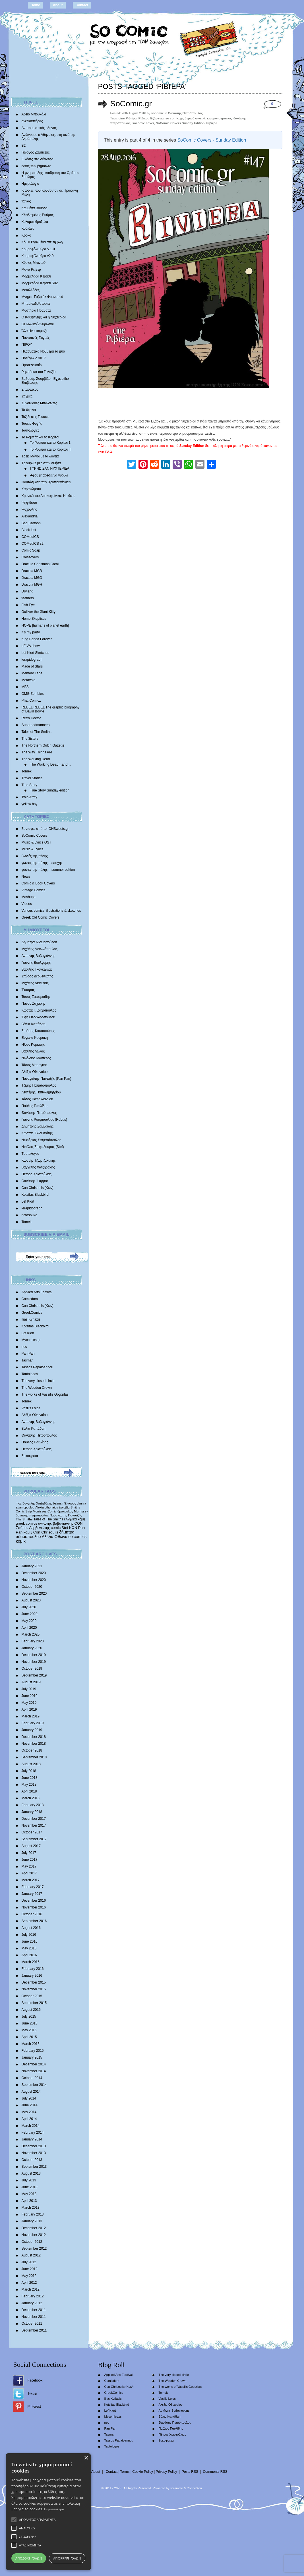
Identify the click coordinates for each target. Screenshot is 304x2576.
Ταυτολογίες (31, 430)
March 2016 (31, 1962)
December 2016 (34, 1901)
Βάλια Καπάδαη (34, 1024)
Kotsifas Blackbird (35, 1195)
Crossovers (30, 557)
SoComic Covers (34, 836)
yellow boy (30, 804)
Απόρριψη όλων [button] (67, 2558)
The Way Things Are (37, 752)
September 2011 (34, 2330)
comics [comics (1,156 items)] (80, 1536)
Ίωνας (26, 201)
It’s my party (31, 632)
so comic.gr (174, 118)
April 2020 (29, 1628)
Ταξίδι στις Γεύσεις (35, 417)
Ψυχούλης (29, 509)
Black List (29, 530)
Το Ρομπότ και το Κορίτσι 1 (50, 443)
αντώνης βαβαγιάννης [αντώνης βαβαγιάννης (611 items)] (55, 1523)
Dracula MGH (32, 585)
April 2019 (29, 1709)
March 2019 (31, 1716)
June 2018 (30, 1778)
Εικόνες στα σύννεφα (37, 159)
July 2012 (29, 2262)
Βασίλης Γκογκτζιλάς (37, 969)
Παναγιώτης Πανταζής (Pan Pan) (46, 1079)
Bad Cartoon (31, 523)
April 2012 (29, 2283)
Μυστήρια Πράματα (36, 310)
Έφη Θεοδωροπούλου (38, 1017)
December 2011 (34, 2310)
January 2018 (32, 1812)
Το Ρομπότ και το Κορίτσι (40, 437)
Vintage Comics (34, 890)
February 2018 (33, 1805)
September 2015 (34, 2003)
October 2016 (32, 1914)
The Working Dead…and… (50, 764)
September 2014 (34, 2085)
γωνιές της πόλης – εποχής (42, 863)
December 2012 (34, 2228)
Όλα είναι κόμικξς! (35, 331)
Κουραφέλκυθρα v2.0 (38, 256)
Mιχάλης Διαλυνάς (35, 983)
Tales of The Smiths (36, 732)
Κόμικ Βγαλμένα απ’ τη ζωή (42, 242)
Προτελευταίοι (32, 365)
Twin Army (29, 797)
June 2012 (30, 2269)
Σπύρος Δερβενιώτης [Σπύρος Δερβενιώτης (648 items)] (33, 1528)
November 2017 (34, 1825)
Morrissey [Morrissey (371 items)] (81, 1511)
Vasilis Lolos (31, 1408)
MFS (25, 687)
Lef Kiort (28, 1201)
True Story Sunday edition (49, 790)
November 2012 (34, 2235)
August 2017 (31, 1846)
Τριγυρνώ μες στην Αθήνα (41, 463)
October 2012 (32, 2242)
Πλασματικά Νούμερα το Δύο (43, 351)
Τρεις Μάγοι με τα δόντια (40, 456)
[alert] (48, 2511)
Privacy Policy (166, 2472)
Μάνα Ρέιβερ (31, 270)
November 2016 (34, 1907)
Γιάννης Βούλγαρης (36, 963)
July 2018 (29, 1771)
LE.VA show (31, 646)
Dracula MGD (32, 578)
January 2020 (32, 1648)
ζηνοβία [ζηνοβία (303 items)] (64, 1507)
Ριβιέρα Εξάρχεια (151, 118)
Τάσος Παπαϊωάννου (37, 1099)
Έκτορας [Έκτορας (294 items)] (70, 1503)
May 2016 (29, 1948)
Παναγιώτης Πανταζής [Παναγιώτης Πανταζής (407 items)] (65, 1515)
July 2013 (29, 2180)
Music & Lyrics (33, 849)
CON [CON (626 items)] (79, 1523)
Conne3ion (194, 2488)
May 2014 (29, 2112)
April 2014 (29, 2119)
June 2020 (30, 1614)
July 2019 (29, 1689)
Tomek (27, 771)
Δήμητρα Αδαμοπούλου (39, 942)
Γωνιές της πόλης (35, 856)
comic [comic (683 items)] (56, 1528)
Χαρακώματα (31, 489)
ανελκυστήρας (32, 121)
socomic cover (143, 123)
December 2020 (34, 1573)
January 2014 (32, 2139)
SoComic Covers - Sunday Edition (211, 140)
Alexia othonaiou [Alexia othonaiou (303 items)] (46, 1507)
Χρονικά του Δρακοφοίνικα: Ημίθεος (48, 496)
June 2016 (30, 1941)
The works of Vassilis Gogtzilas (45, 1394)
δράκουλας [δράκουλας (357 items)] (65, 1511)
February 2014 (33, 2132)
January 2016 (32, 1976)
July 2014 (29, 2098)
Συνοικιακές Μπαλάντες (39, 403)
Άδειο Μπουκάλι (34, 114)
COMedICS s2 (33, 544)
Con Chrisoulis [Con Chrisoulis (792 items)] (45, 1532)
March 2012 (31, 2289)
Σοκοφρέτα (30, 1456)
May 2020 (29, 1621)
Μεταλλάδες (31, 290)
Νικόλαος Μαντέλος (36, 1058)
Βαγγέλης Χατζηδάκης (38, 1167)
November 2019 (34, 1662)
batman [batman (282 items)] (58, 1503)
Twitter (33, 2393)
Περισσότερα (54, 2509)
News (26, 876)
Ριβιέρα (212, 123)
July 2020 (29, 1607)
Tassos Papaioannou (37, 1367)
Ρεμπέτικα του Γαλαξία (39, 372)
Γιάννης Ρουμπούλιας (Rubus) (44, 1120)
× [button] (86, 2458)
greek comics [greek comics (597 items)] (26, 1523)
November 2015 (34, 1989)
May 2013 (29, 2194)
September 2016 (34, 1921)
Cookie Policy (142, 2472)
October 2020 (32, 1587)
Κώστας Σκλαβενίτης (37, 1133)
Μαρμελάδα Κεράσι (36, 276)
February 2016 (33, 1969)
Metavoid (29, 680)
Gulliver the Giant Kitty (38, 612)
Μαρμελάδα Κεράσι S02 (40, 283)
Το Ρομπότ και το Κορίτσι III (51, 449)
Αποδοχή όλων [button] (28, 2558)
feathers (28, 598)
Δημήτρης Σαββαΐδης (38, 1126)
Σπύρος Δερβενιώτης (37, 976)
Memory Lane (32, 673)
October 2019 (32, 1669)
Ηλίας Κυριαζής (33, 1044)
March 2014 (31, 2126)
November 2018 (34, 1744)
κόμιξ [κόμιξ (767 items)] (28, 1532)
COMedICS (30, 537)
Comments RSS (215, 2472)
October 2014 (32, 2078)
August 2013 (31, 2173)
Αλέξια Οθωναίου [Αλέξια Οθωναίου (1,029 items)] (57, 1536)
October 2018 (32, 1750)
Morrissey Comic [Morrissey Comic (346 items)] (45, 1511)
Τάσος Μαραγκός (34, 1065)
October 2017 (32, 1832)
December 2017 (34, 1819)
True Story (30, 785)
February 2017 (33, 1887)
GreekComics (32, 1313)
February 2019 (33, 1723)
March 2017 (31, 1880)
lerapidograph (32, 660)
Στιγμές (27, 396)
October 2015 (32, 1996)
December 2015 (34, 1982)
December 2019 (34, 1655)
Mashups (29, 897)
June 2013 (30, 2187)
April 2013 (29, 2201)
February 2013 (33, 2214)
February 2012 (33, 2296)
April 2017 (29, 1873)
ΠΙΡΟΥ (27, 345)
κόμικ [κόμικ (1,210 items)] (21, 1541)
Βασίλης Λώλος (33, 1051)
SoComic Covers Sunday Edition (180, 123)
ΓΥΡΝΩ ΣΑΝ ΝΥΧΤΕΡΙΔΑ (49, 469)
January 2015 (32, 2057)
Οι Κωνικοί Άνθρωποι (38, 324)
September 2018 (34, 1757)
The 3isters (30, 739)
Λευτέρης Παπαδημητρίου (41, 1092)
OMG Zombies (33, 694)
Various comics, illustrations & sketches (51, 911)
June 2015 (30, 2023)
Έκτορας (28, 990)
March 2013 (31, 2208)
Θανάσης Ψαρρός (35, 1181)
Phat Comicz (31, 700)
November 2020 (34, 1580)
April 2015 (29, 2037)
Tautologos (30, 1374)
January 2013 (32, 2221)
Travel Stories (32, 778)
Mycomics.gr (31, 1340)
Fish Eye (28, 605)
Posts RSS (190, 2472)
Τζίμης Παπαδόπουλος (39, 1085)
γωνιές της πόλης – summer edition (48, 870)
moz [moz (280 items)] (19, 1503)
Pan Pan (28, 1354)
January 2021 (32, 1566)
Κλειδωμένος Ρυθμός (38, 215)
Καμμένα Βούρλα (34, 208)
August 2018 (31, 1764)
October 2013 (32, 2160)
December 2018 (34, 1737)
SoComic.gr (131, 103)
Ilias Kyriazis (31, 1319)
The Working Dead (36, 759)
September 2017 (34, 1839)
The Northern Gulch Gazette (43, 745)
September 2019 (34, 1675)
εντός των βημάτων (36, 166)
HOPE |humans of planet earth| (45, 625)
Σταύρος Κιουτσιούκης (38, 1031)
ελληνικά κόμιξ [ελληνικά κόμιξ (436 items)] (74, 1519)
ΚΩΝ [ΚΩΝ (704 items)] (73, 1528)
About (58, 5)
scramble (176, 2488)
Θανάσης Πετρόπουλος (39, 1113)
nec (24, 1347)
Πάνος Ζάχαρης (34, 1004)
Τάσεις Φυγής (32, 424)
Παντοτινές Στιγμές (36, 338)
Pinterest (34, 2407)
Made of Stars (32, 666)
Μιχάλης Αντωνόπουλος (40, 949)
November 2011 (34, 2317)
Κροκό (26, 235)
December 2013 (34, 2146)
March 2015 (31, 2044)
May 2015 (29, 2030)
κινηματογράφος (219, 118)
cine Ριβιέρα (128, 118)
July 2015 (29, 2016)
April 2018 (29, 1791)
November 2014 (34, 2071)
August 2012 (31, 2255)
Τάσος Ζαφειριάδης (36, 997)
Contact (82, 5)
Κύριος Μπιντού (34, 263)
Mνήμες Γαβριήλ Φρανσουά (42, 297)
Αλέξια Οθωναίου (35, 1072)
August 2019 (31, 1682)
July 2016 (29, 1935)
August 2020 (31, 1600)
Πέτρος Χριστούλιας (36, 1174)
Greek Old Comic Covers (40, 917)
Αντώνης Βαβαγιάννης (38, 956)
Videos (27, 904)
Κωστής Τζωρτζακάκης (39, 1160)
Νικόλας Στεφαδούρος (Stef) (43, 1147)
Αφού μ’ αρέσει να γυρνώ (49, 475)
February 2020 (33, 1641)
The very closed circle (38, 1381)
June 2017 (30, 1860)
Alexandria (30, 516)
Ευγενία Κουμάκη (35, 1038)
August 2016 (31, 1928)
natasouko (29, 1215)
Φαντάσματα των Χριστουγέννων (46, 482)
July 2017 (29, 1853)
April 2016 (29, 1955)
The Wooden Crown (37, 1388)
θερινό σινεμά (195, 118)
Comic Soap (31, 550)
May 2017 (29, 1866)
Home (35, 5)
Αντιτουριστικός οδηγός (39, 128)
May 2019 (29, 1703)
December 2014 (34, 2064)
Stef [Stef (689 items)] (64, 1528)
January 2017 (32, 1894)
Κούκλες (28, 229)
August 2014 (31, 2092)
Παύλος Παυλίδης (35, 1106)
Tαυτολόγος (31, 1154)
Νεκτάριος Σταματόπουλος (41, 1140)
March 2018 (31, 1798)
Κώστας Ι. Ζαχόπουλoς (39, 1010)
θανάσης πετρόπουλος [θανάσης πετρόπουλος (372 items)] (32, 1515)
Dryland (27, 591)
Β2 (24, 146)
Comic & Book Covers (38, 883)
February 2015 (33, 2051)
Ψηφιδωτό (29, 503)
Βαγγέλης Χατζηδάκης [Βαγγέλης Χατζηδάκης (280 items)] (37, 1503)
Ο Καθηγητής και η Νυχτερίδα (44, 317)
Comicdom (30, 1299)
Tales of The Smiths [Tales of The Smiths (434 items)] (48, 1519)
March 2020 (31, 1634)
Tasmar (27, 1360)
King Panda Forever (37, 639)
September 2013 (34, 2167)
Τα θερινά (29, 410)
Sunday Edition (191, 446)
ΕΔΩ (108, 452)
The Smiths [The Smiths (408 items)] (24, 1519)
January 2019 (32, 1730)
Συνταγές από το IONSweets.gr (45, 829)
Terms (125, 2472)
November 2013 (34, 2153)
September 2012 (34, 2248)
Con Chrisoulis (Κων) (38, 1188)
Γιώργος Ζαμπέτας (36, 152)
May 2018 (29, 1785)
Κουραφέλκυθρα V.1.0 (38, 249)
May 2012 (29, 2276)
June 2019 (30, 1696)
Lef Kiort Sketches (35, 653)
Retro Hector (31, 718)
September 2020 (34, 1593)
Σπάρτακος (30, 389)
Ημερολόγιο (30, 184)
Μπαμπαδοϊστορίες (36, 304)
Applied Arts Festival (37, 1292)
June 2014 (30, 2105)
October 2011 (32, 2324)
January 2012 (32, 2303)
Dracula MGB (32, 571)
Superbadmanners (36, 725)
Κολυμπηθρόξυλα (35, 222)
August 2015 (31, 2010)
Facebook (35, 2380)
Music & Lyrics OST (36, 842)
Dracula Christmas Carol (40, 564)
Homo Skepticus (34, 619)
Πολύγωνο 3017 (34, 358)
